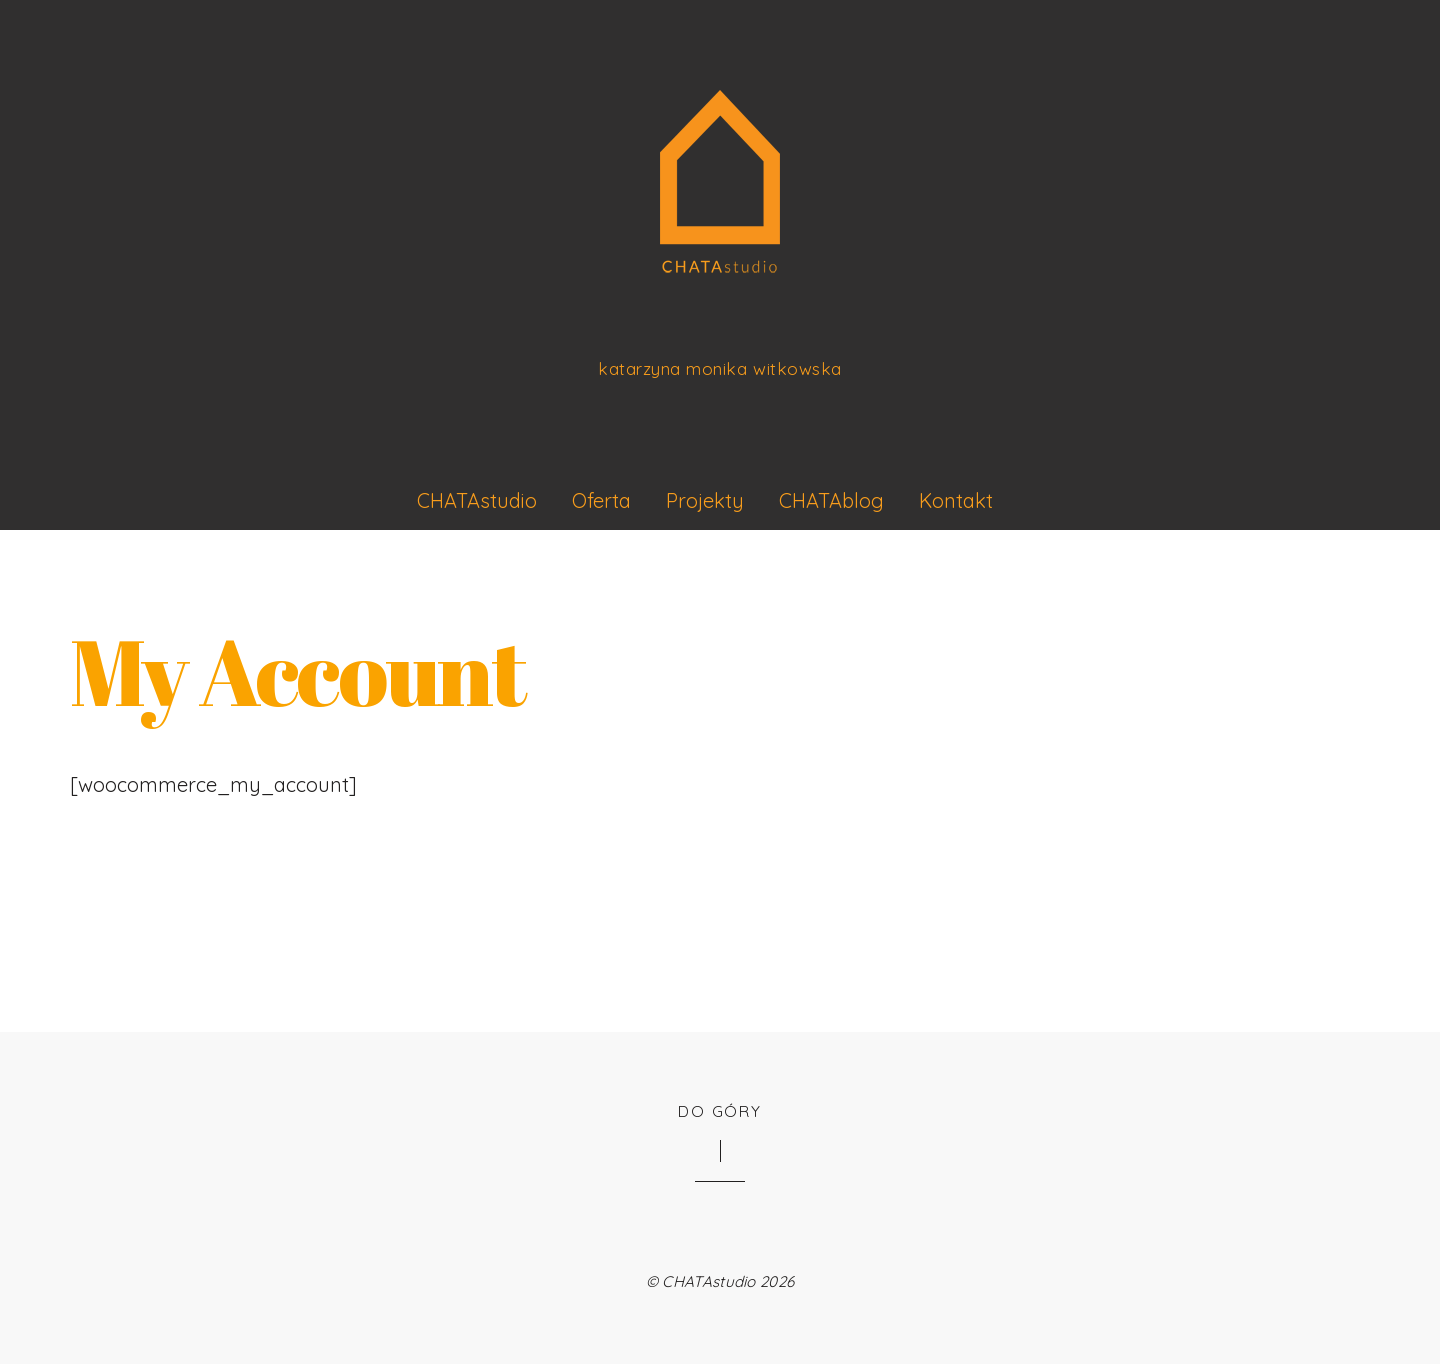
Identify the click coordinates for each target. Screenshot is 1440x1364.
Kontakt (956, 500)
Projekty (705, 500)
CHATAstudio (477, 500)
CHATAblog (831, 500)
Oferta (601, 500)
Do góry (719, 1111)
